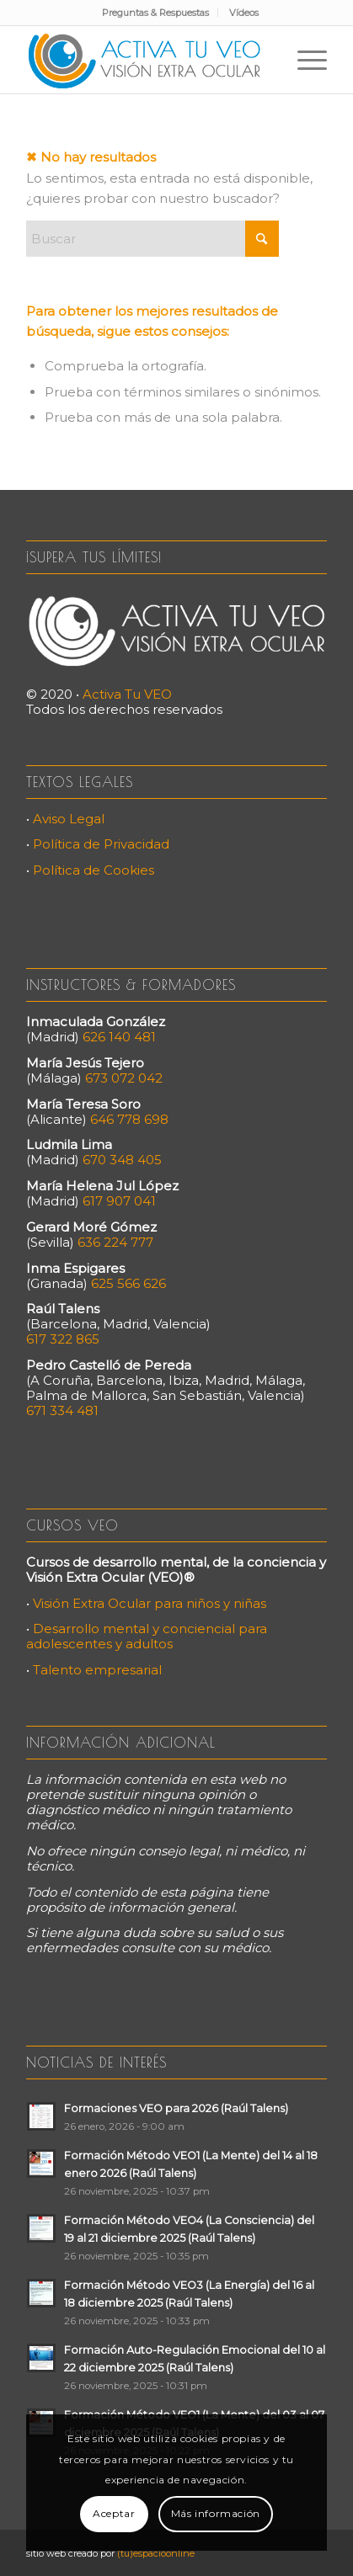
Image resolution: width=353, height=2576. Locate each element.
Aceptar (114, 2513)
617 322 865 (62, 1339)
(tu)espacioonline (156, 2553)
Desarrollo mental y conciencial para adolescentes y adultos (146, 1636)
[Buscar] (152, 239)
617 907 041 (119, 1201)
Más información (215, 2513)
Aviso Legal (68, 819)
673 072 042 (124, 1078)
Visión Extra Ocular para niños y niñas (149, 1603)
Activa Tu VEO (127, 694)
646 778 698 (129, 1119)
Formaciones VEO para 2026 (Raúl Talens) (176, 2108)
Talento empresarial (97, 1670)
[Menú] (304, 59)
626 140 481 (119, 1037)
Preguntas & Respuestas (155, 13)
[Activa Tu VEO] (146, 59)
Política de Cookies (93, 870)
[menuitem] (156, 12)
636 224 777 (115, 1242)
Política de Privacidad (101, 844)
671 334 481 (62, 1410)
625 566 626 (128, 1283)
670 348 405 (122, 1160)
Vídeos (244, 13)
